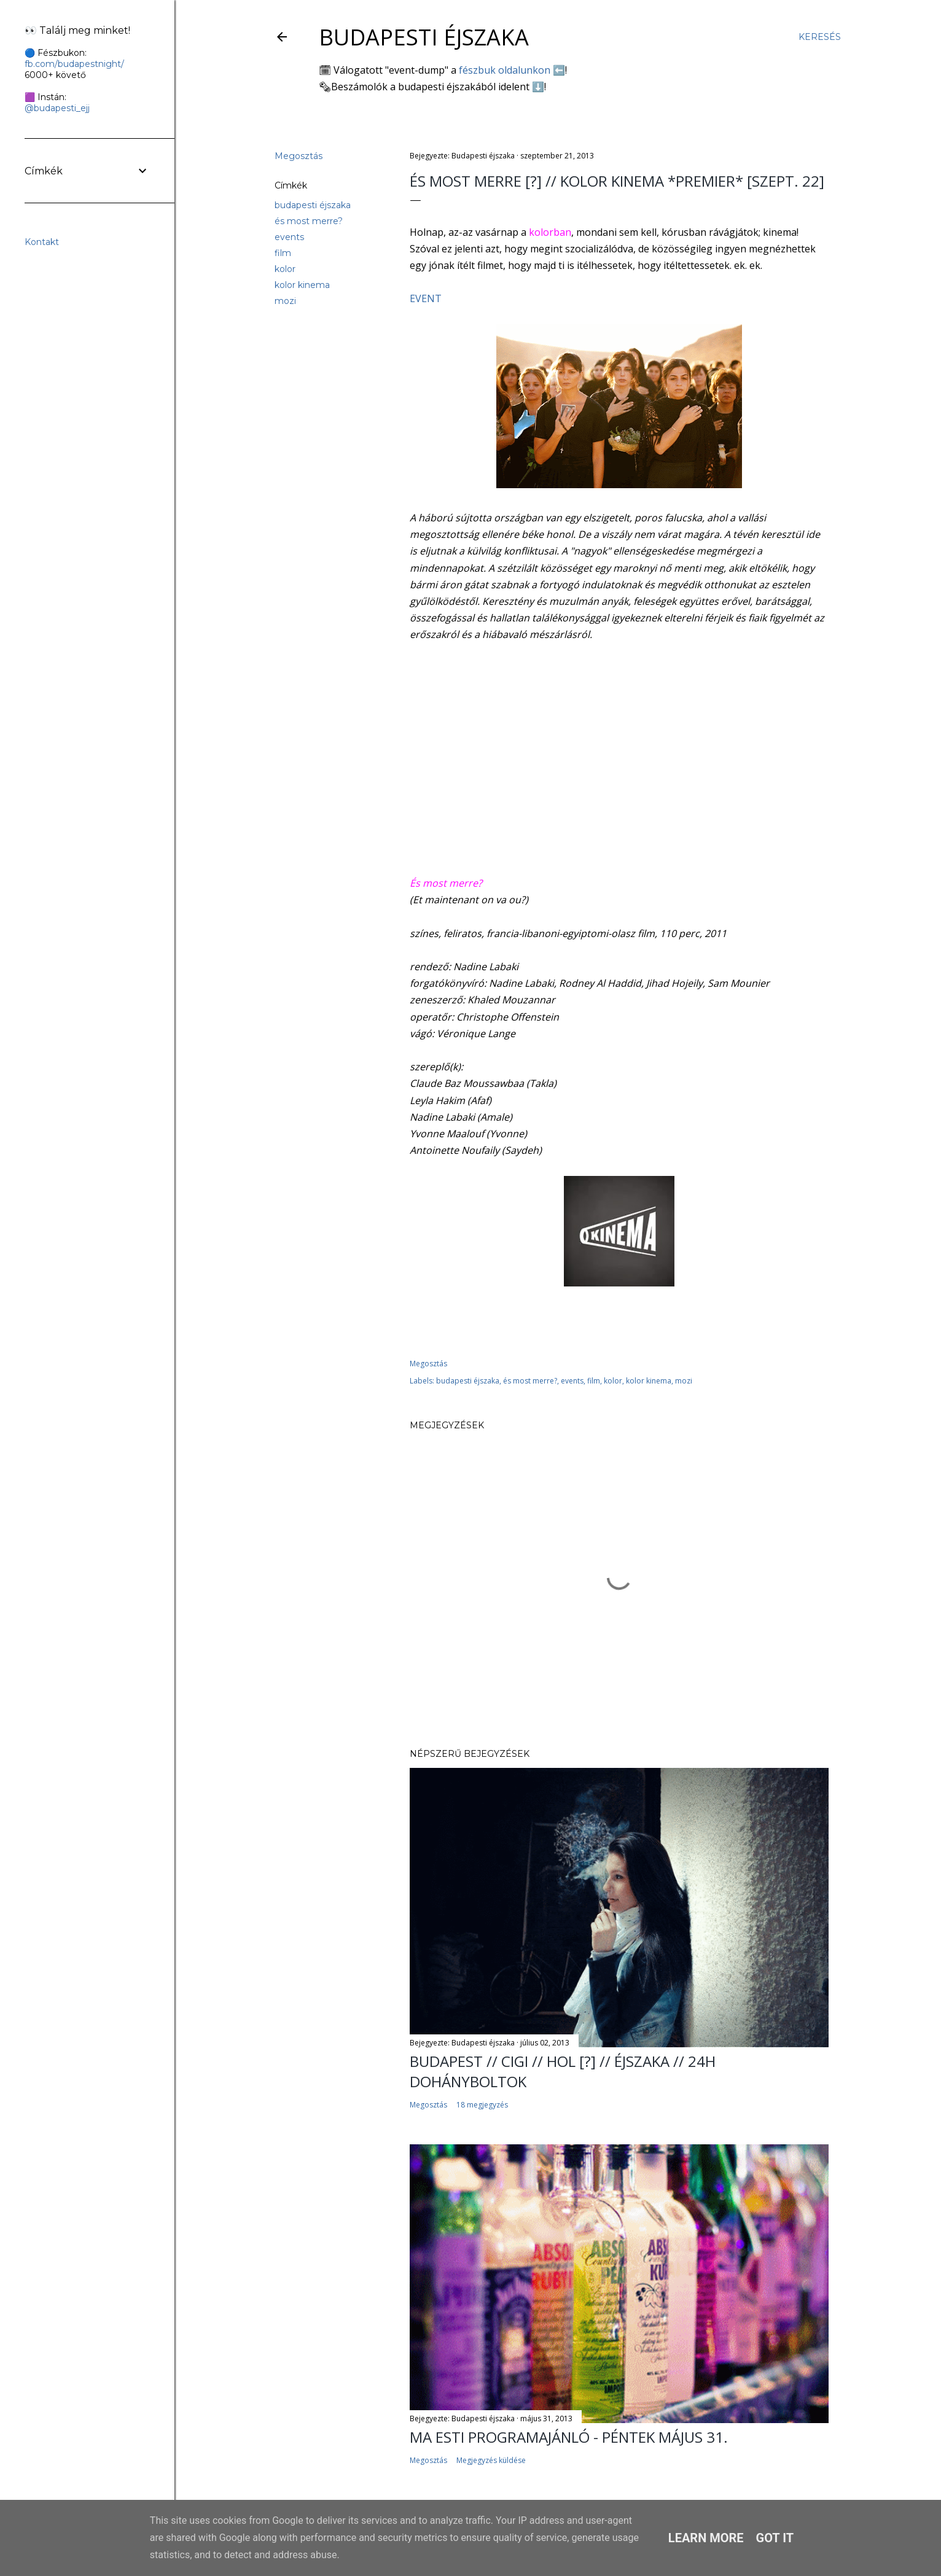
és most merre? (309, 221)
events (289, 237)
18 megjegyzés (482, 2104)
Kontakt (42, 241)
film (283, 253)
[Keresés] (819, 37)
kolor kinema (302, 284)
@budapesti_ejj (57, 108)
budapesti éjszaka (313, 205)
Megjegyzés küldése (491, 2460)
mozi (285, 300)
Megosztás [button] (298, 155)
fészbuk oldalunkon (504, 70)
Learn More (706, 2538)
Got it (775, 2538)
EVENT (426, 298)
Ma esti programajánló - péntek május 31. (569, 2437)
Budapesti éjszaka (424, 37)
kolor (285, 268)
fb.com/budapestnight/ (74, 63)
